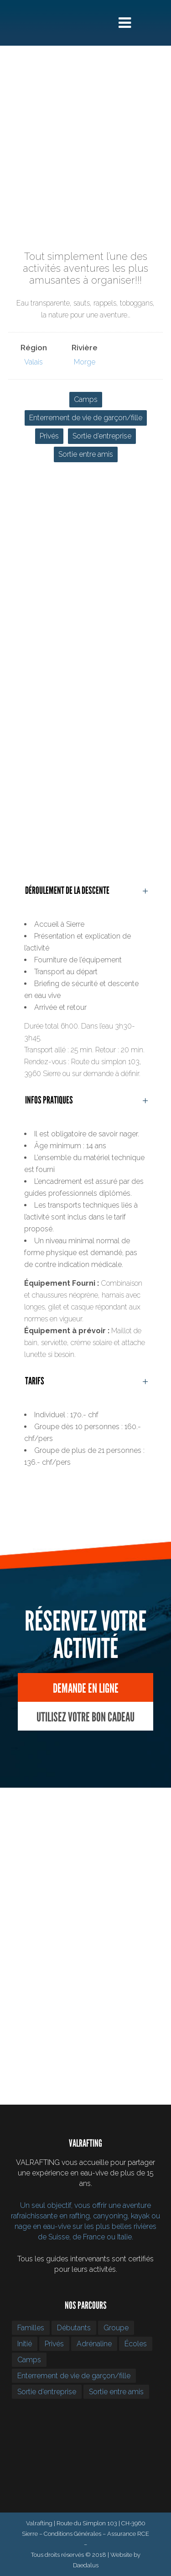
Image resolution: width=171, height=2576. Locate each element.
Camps (86, 399)
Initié (24, 2343)
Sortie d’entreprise (102, 436)
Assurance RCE (128, 2533)
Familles (30, 2327)
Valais (33, 362)
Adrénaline (94, 2343)
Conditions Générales (72, 2533)
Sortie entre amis (85, 454)
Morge (84, 362)
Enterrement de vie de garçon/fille (85, 417)
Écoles (135, 2343)
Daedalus (85, 2565)
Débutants (74, 2327)
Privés (49, 436)
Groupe (116, 2327)
